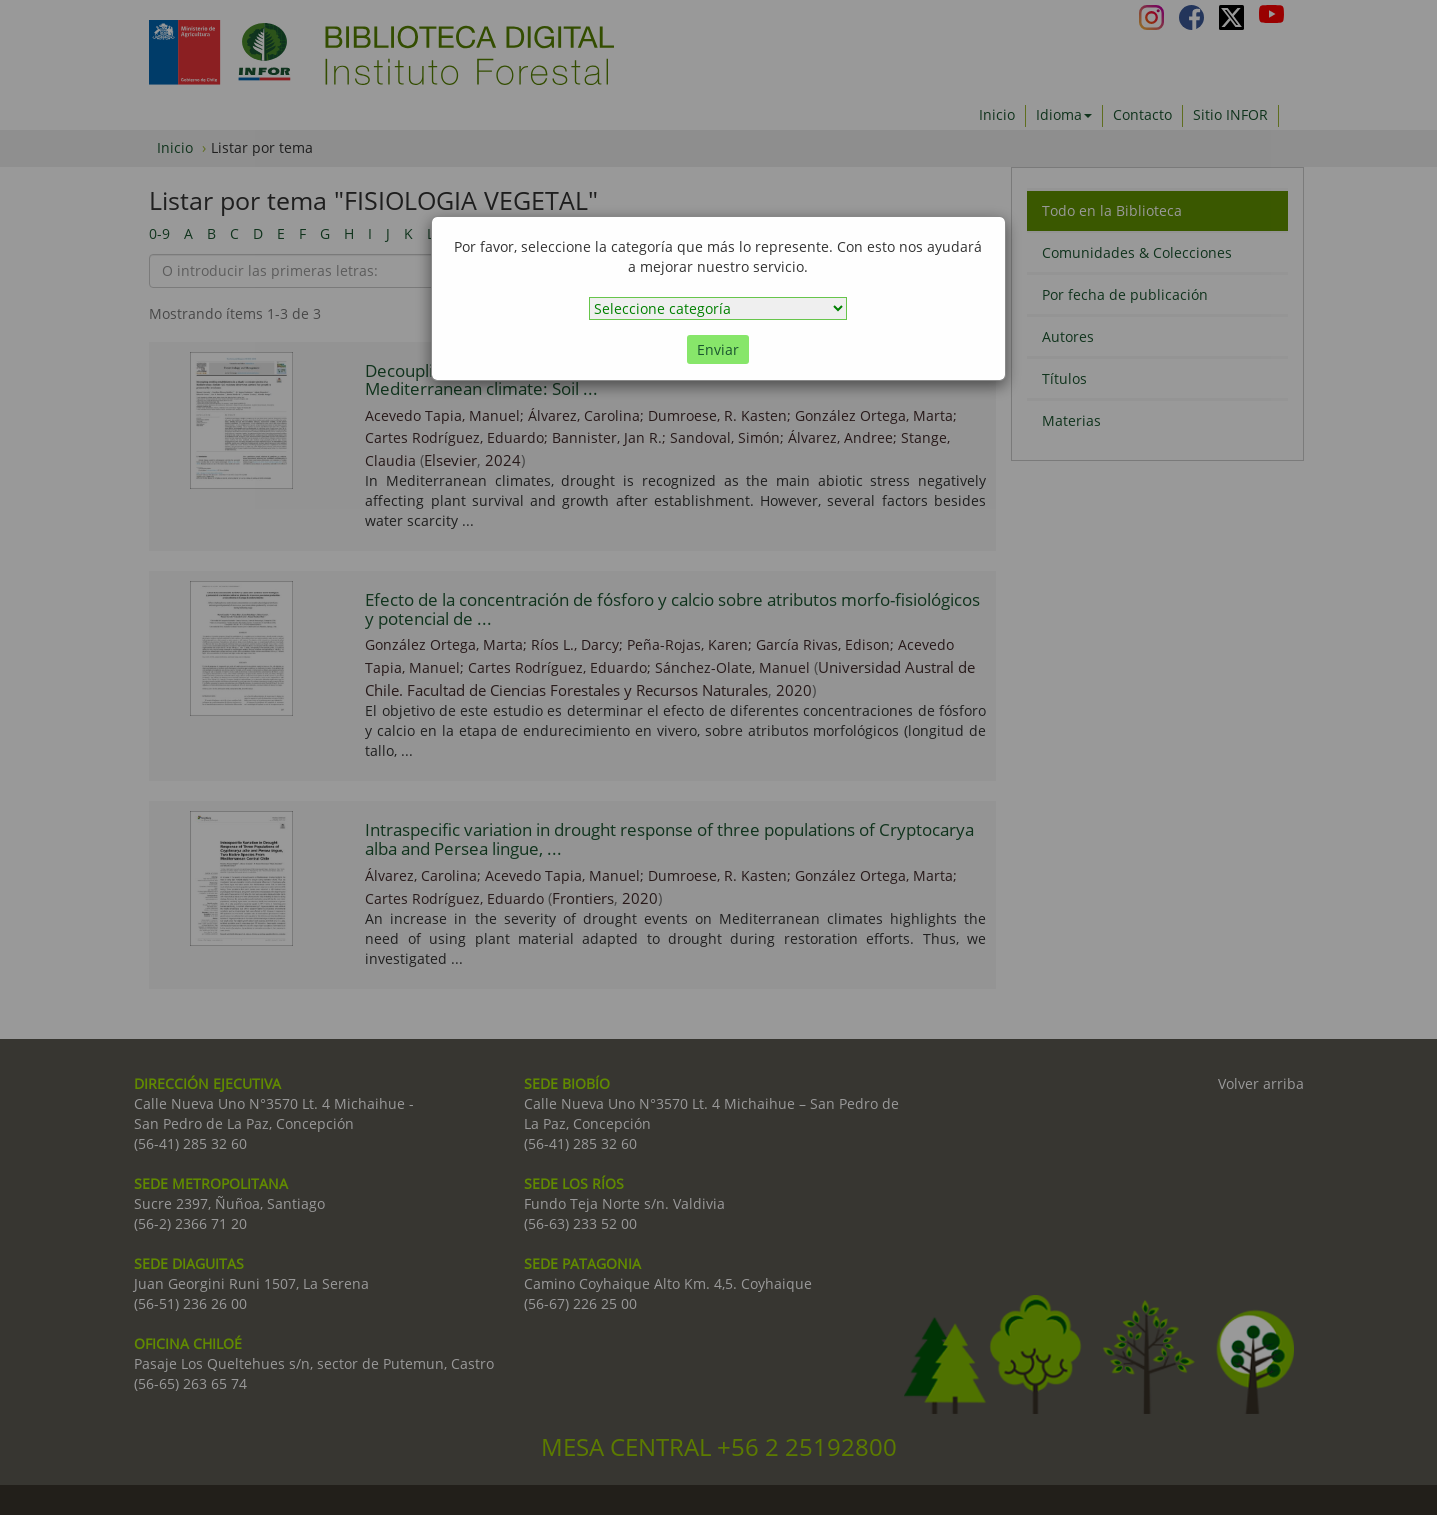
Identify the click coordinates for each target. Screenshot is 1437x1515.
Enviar (718, 349)
